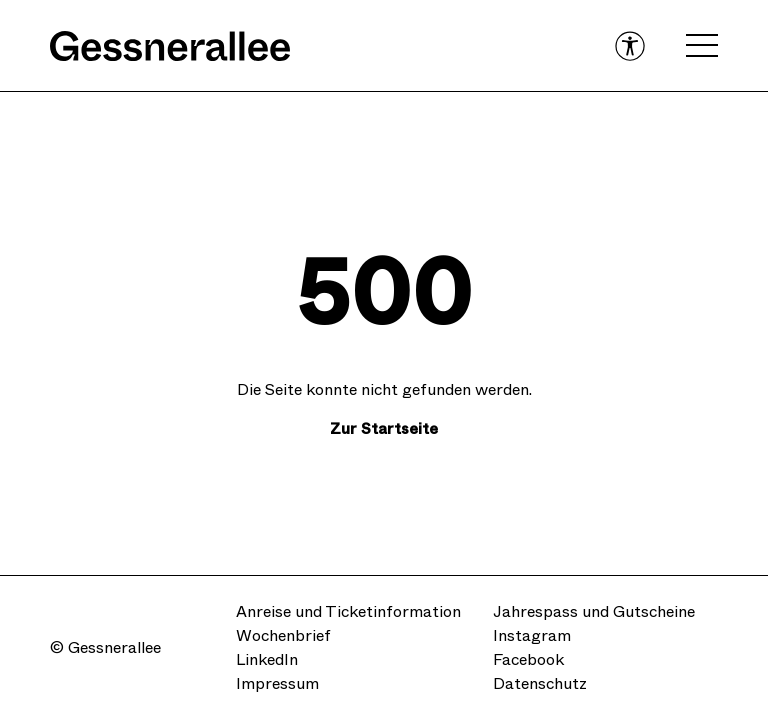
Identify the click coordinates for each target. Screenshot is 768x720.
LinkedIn (267, 659)
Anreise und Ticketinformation (348, 611)
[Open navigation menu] (702, 46)
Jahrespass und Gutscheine (594, 611)
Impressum (277, 683)
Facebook (528, 659)
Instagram (532, 635)
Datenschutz (540, 683)
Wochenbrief (283, 635)
